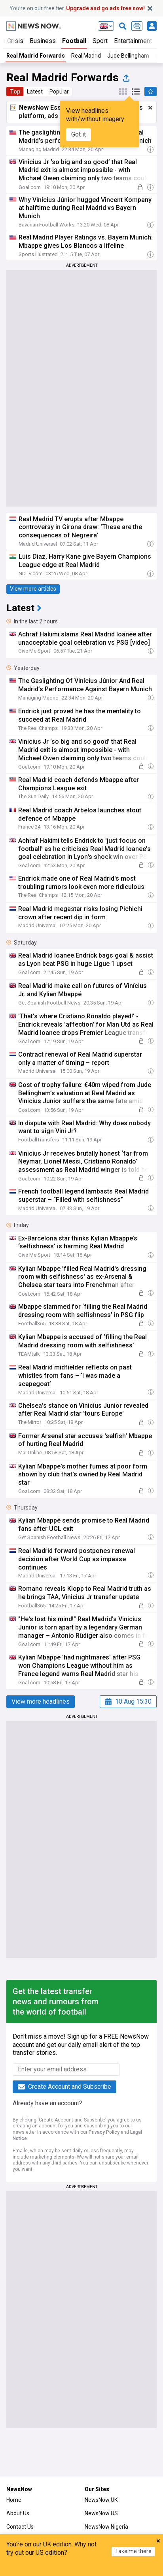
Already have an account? (47, 2103)
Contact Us (20, 2527)
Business (43, 41)
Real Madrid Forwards (35, 55)
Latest (35, 91)
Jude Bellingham (128, 55)
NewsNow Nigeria (106, 2527)
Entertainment (133, 41)
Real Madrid (86, 55)
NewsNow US (101, 2513)
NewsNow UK (101, 2500)
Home (13, 2500)
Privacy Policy (104, 2132)
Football (74, 41)
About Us (17, 2513)
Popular (59, 91)
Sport (100, 41)
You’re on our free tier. (77, 8)
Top (15, 91)
